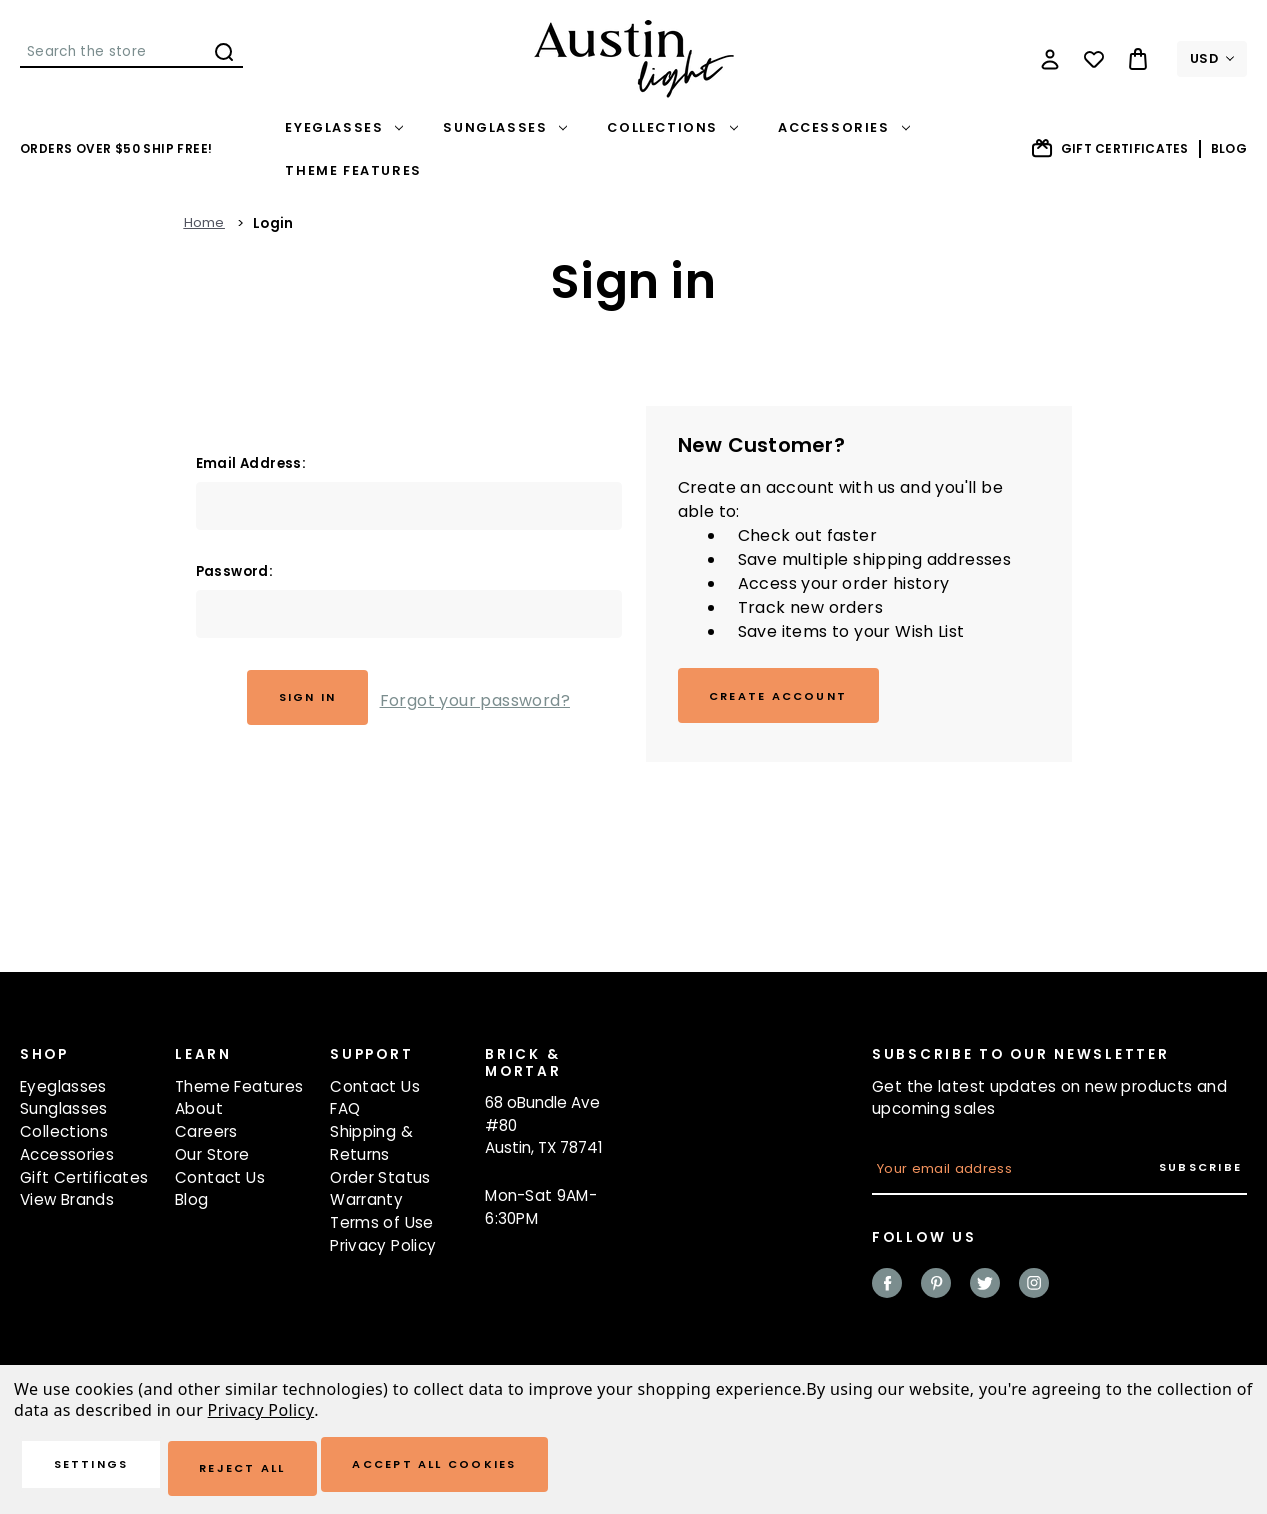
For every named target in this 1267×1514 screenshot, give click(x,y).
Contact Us (220, 1183)
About (199, 1115)
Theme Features (353, 170)
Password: (235, 571)
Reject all (281, 1469)
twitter (985, 1289)
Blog (1229, 148)
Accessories (844, 127)
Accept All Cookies (502, 1469)
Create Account (791, 698)
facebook (887, 1289)
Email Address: (251, 463)
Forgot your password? (485, 699)
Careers (206, 1137)
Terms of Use (382, 1228)
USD (1212, 58)
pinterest (936, 1289)
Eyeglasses (344, 127)
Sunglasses (505, 127)
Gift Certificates (1109, 149)
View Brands (67, 1206)
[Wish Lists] (1094, 59)
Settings (105, 1469)
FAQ (345, 1115)
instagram (1034, 1289)
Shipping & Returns (371, 1149)
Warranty (366, 1206)
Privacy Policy (383, 1251)
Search (224, 52)
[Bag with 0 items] (1138, 59)
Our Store (212, 1160)
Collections (672, 127)
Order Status (380, 1183)
